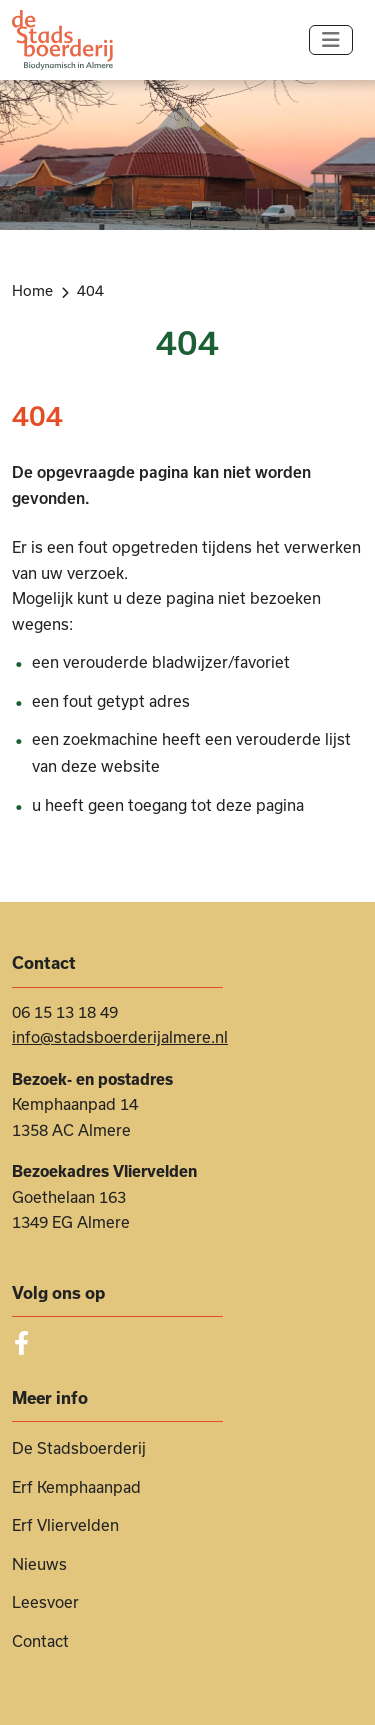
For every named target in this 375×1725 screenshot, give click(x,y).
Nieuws (39, 1564)
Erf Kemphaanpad (76, 1487)
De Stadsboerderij (79, 1448)
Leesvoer (45, 1602)
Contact (40, 1641)
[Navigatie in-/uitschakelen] (331, 40)
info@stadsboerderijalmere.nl (120, 1037)
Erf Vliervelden (65, 1525)
